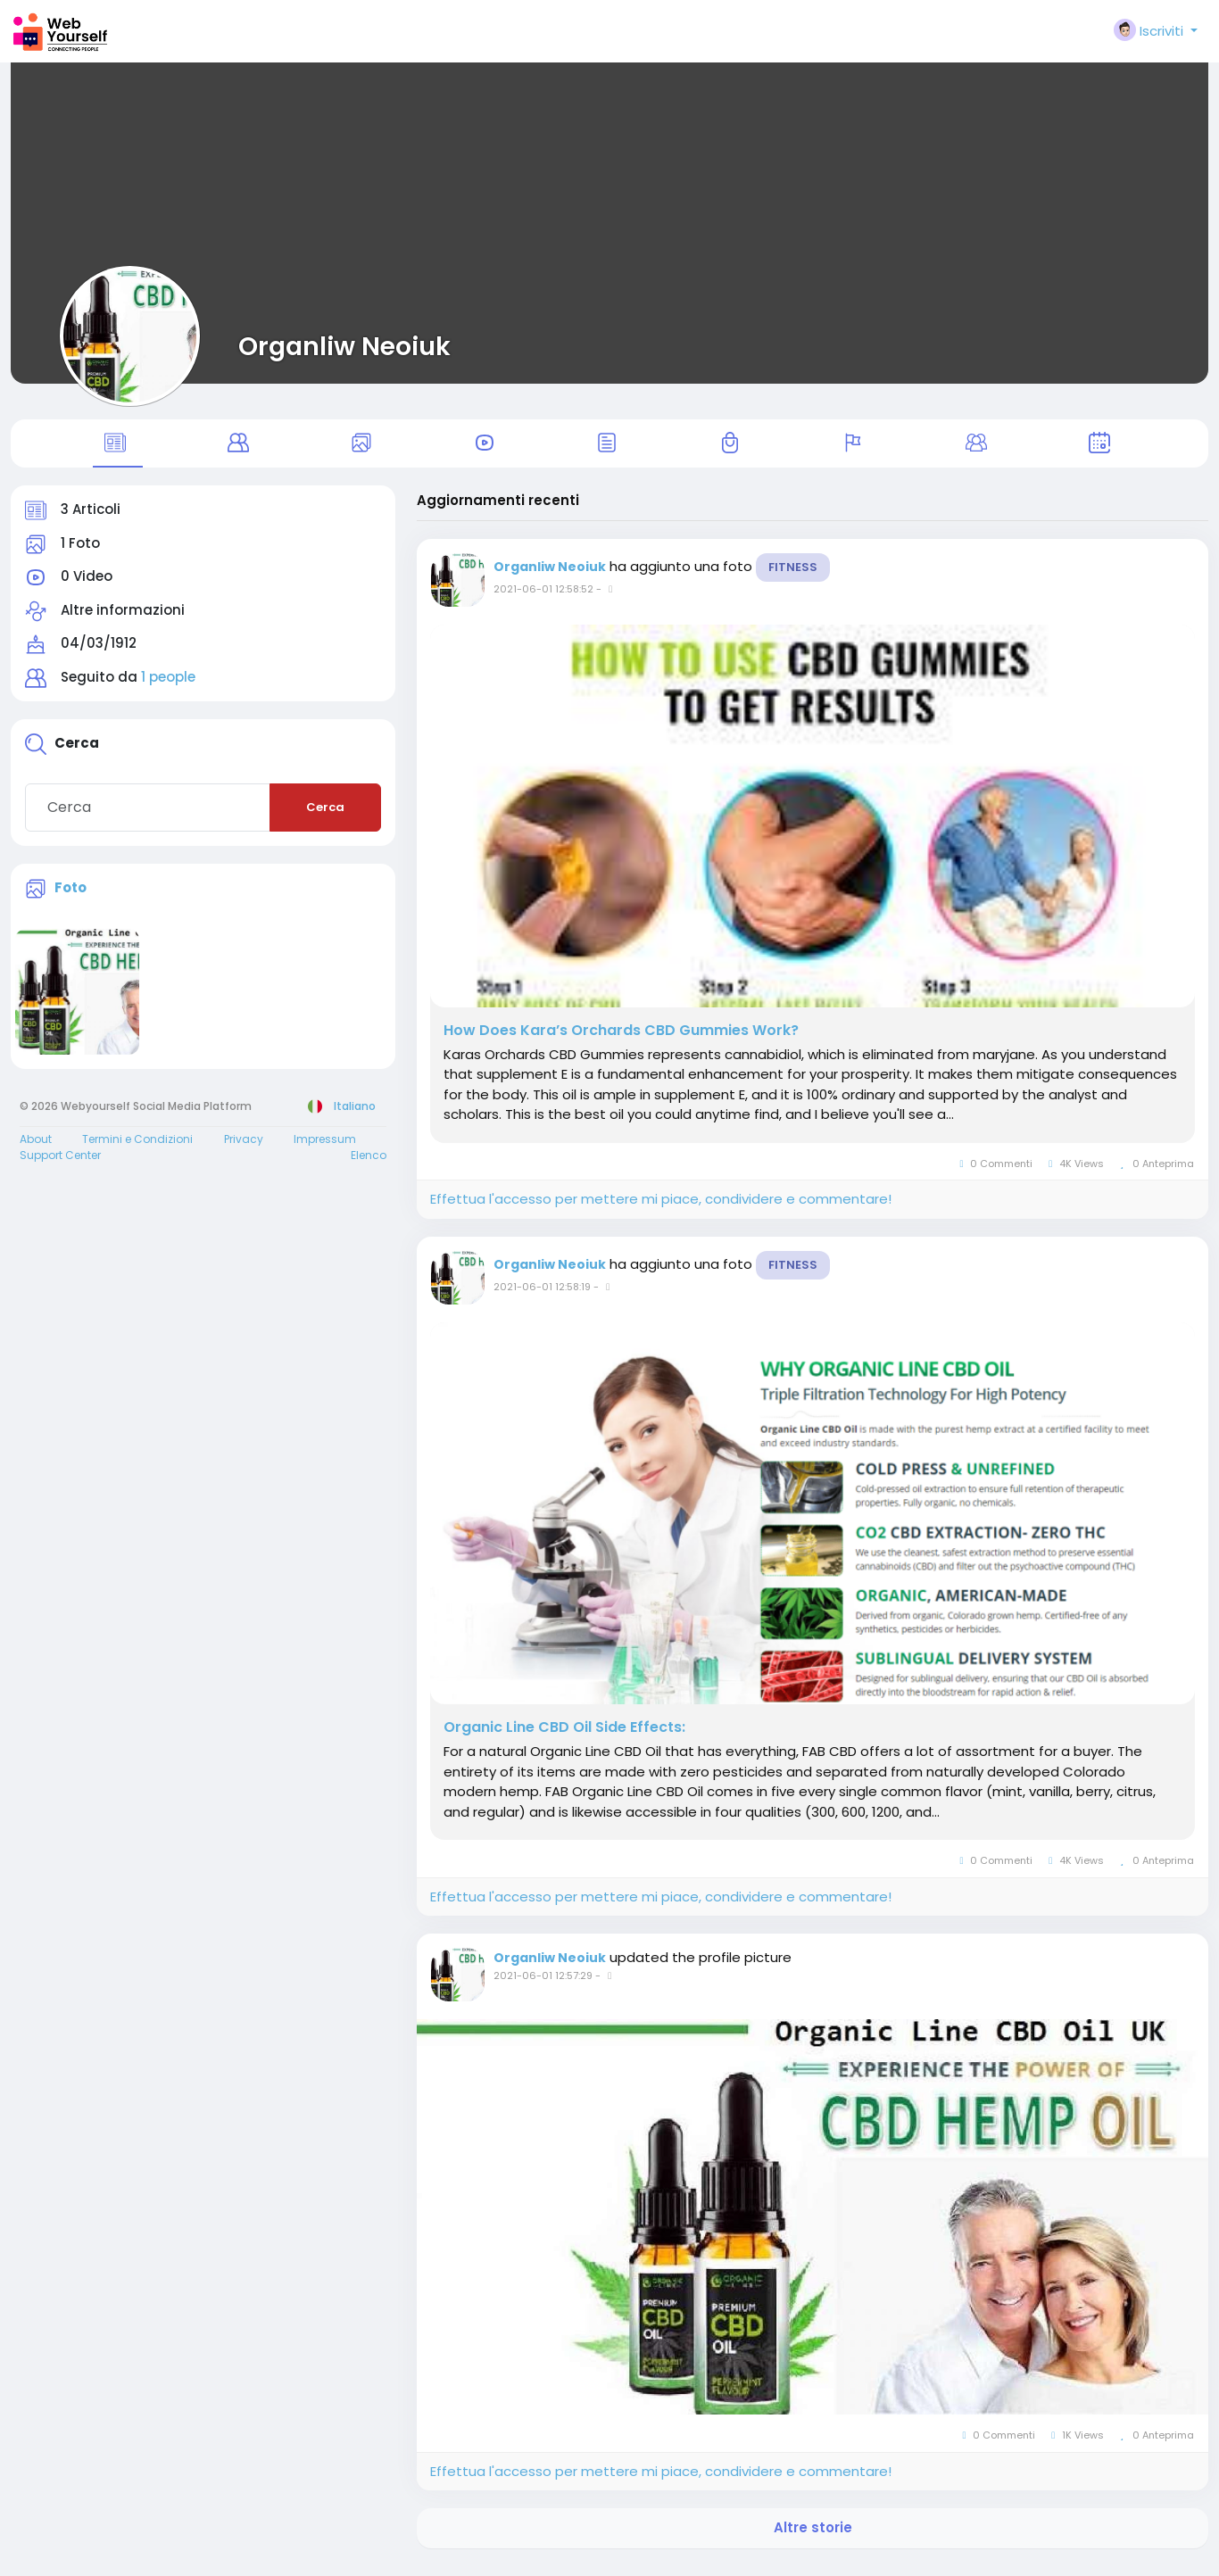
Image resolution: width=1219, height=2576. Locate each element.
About (36, 1148)
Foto (70, 897)
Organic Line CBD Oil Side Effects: (564, 1738)
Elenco (368, 1164)
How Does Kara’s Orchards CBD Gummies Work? (621, 1040)
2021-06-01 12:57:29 (543, 1985)
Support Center (60, 1164)
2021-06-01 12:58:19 (542, 1296)
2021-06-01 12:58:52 (543, 599)
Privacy (243, 1148)
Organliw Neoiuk (344, 346)
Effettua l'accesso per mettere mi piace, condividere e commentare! (660, 1209)
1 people (168, 687)
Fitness (792, 577)
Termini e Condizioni (137, 1148)
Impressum (325, 1148)
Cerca (325, 817)
